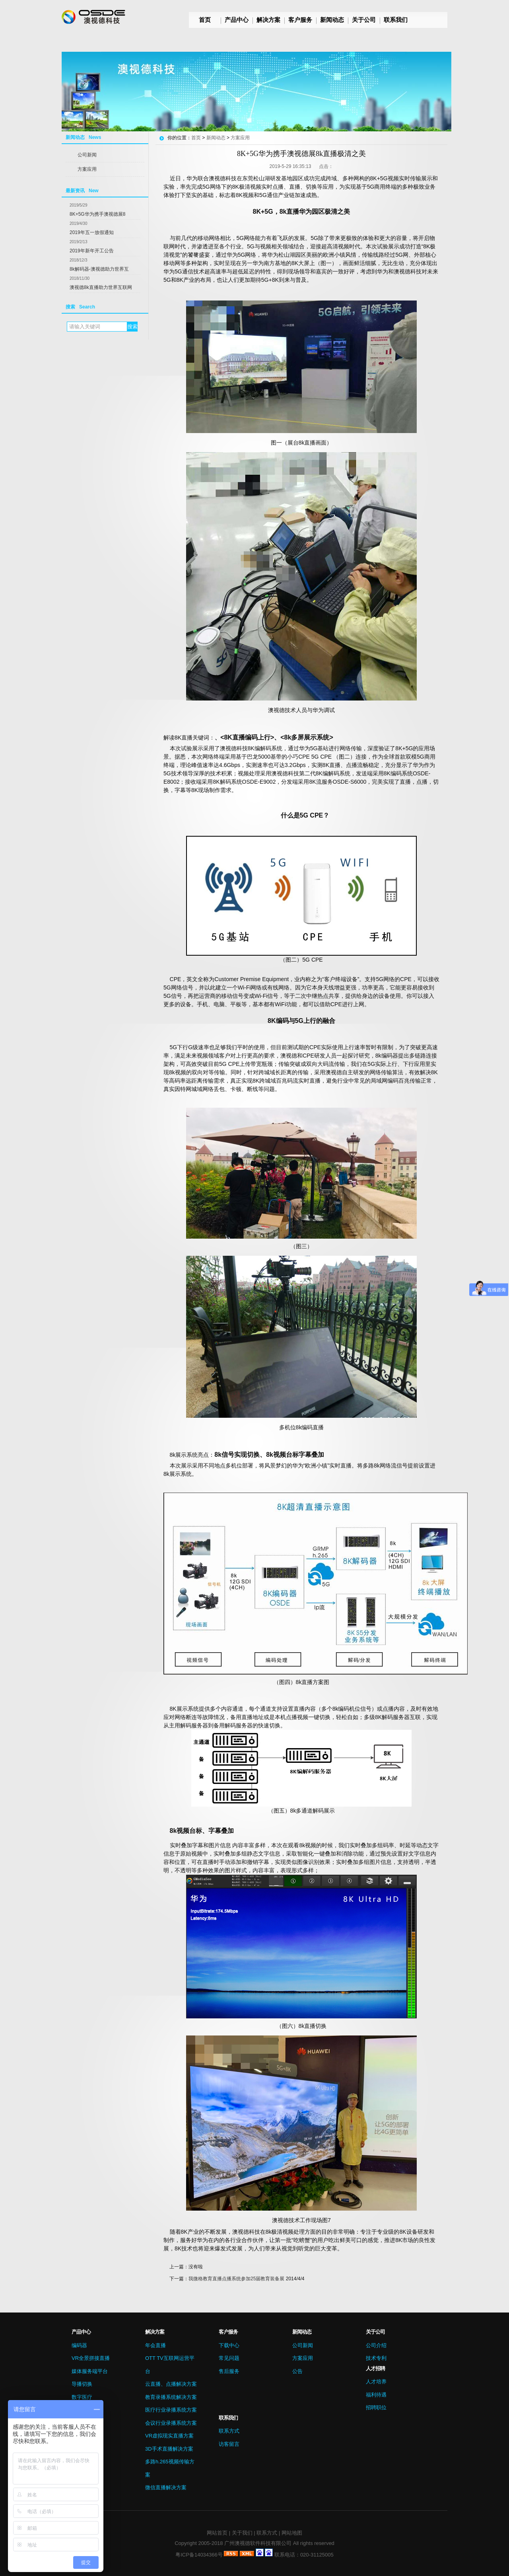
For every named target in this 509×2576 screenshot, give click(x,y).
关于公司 (364, 19)
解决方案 (268, 19)
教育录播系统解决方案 (171, 2397)
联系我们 (396, 19)
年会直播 (155, 2345)
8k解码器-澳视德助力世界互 (99, 269)
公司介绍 (376, 2345)
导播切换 (82, 2384)
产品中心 (237, 19)
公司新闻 (87, 155)
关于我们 (242, 2533)
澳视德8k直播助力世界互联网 (101, 287)
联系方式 (229, 2431)
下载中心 (229, 2345)
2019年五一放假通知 (92, 232)
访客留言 (229, 2444)
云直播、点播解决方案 (171, 2384)
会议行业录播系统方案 (171, 2423)
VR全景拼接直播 (91, 2358)
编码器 (79, 2345)
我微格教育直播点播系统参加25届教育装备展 (236, 2278)
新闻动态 (332, 19)
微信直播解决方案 (166, 2487)
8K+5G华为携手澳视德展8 (97, 214)
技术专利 (376, 2358)
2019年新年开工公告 (92, 251)
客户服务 (300, 19)
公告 (297, 2371)
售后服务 (229, 2371)
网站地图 (292, 2533)
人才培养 (376, 2382)
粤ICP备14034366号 (199, 2555)
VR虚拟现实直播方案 (169, 2436)
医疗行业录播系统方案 (171, 2410)
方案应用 (87, 169)
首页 (205, 19)
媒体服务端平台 (90, 2371)
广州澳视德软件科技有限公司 (257, 2543)
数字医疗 (82, 2397)
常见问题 (229, 2358)
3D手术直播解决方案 (169, 2449)
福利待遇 (376, 2395)
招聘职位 (376, 2407)
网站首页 (217, 2533)
